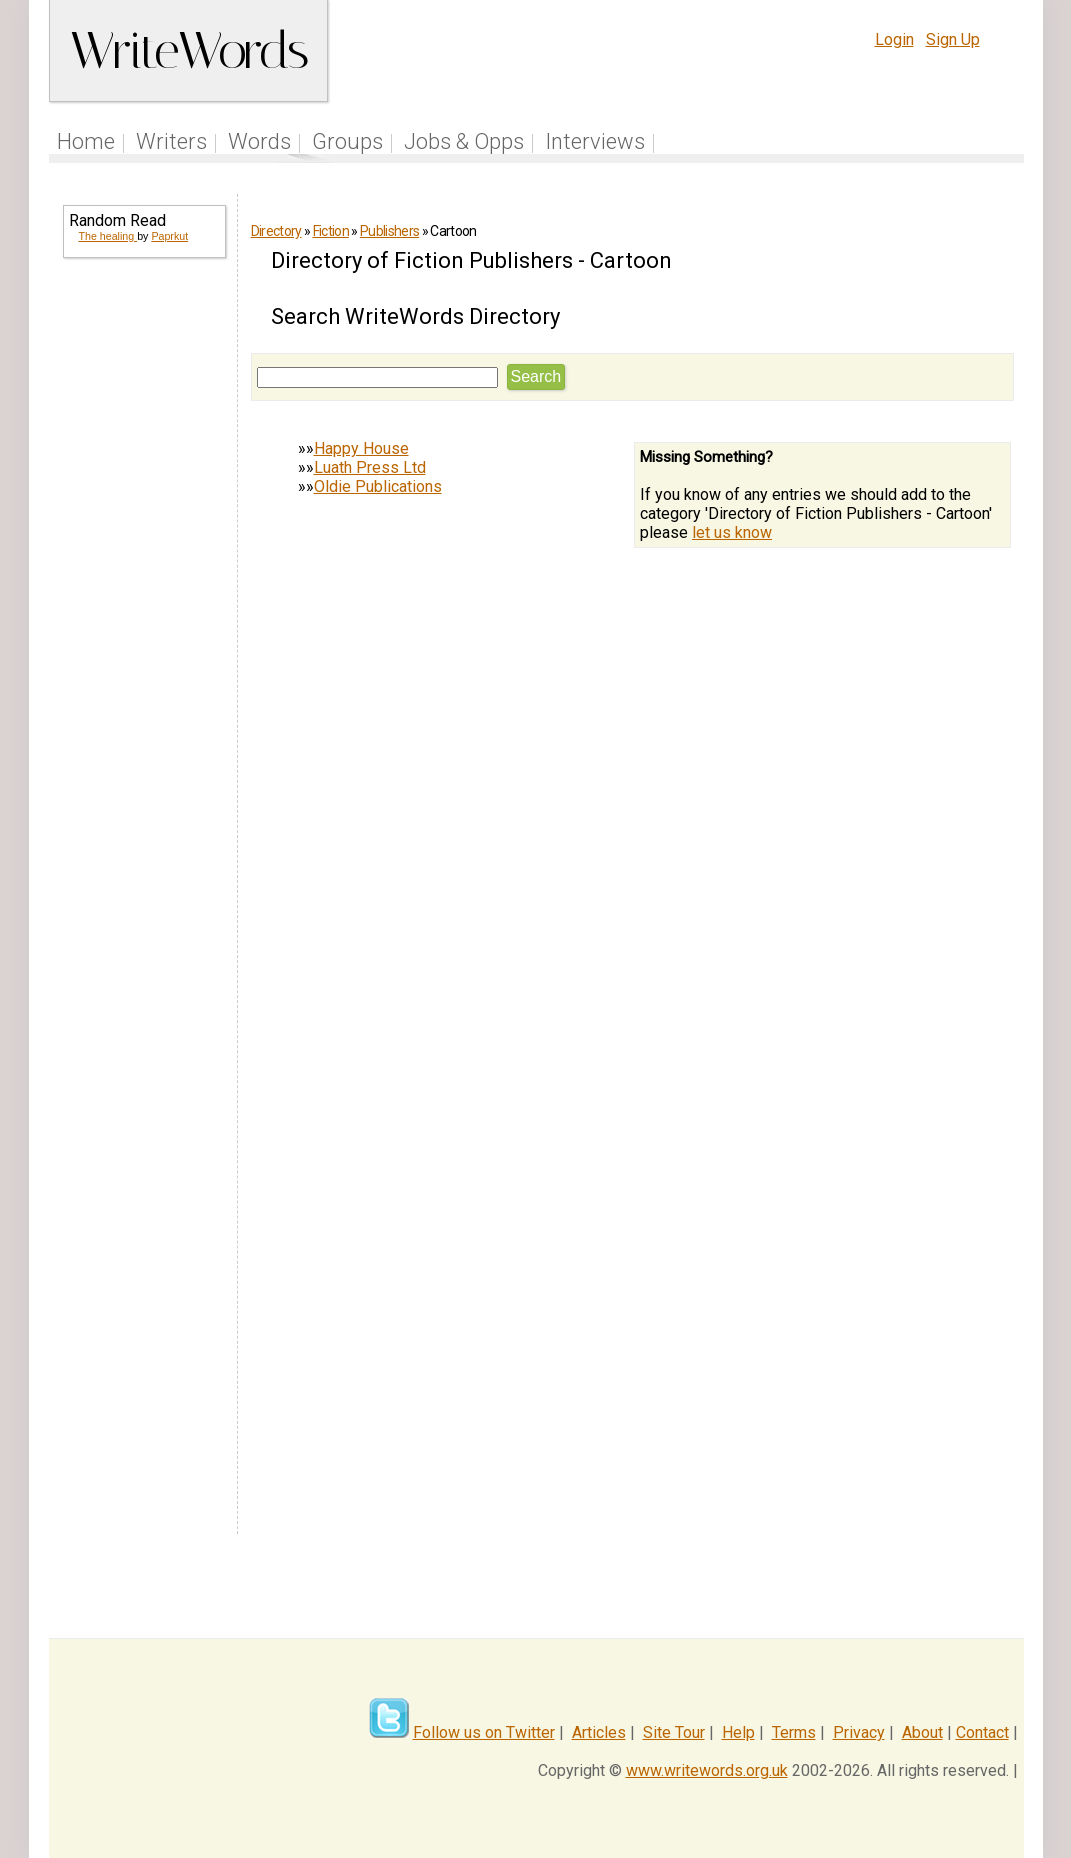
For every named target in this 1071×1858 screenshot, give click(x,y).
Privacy (859, 1732)
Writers (171, 141)
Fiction (331, 231)
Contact (982, 1732)
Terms (794, 1732)
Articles (599, 1732)
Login (894, 39)
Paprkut (169, 236)
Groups (347, 141)
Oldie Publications (378, 486)
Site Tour (674, 1732)
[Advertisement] (143, 596)
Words (259, 141)
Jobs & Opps (464, 141)
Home (86, 141)
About (922, 1732)
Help (738, 1732)
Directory (276, 231)
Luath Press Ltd (370, 467)
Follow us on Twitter (484, 1732)
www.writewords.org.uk (707, 1770)
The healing (108, 236)
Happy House (361, 448)
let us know (732, 532)
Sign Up (953, 39)
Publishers (389, 231)
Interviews (595, 141)
